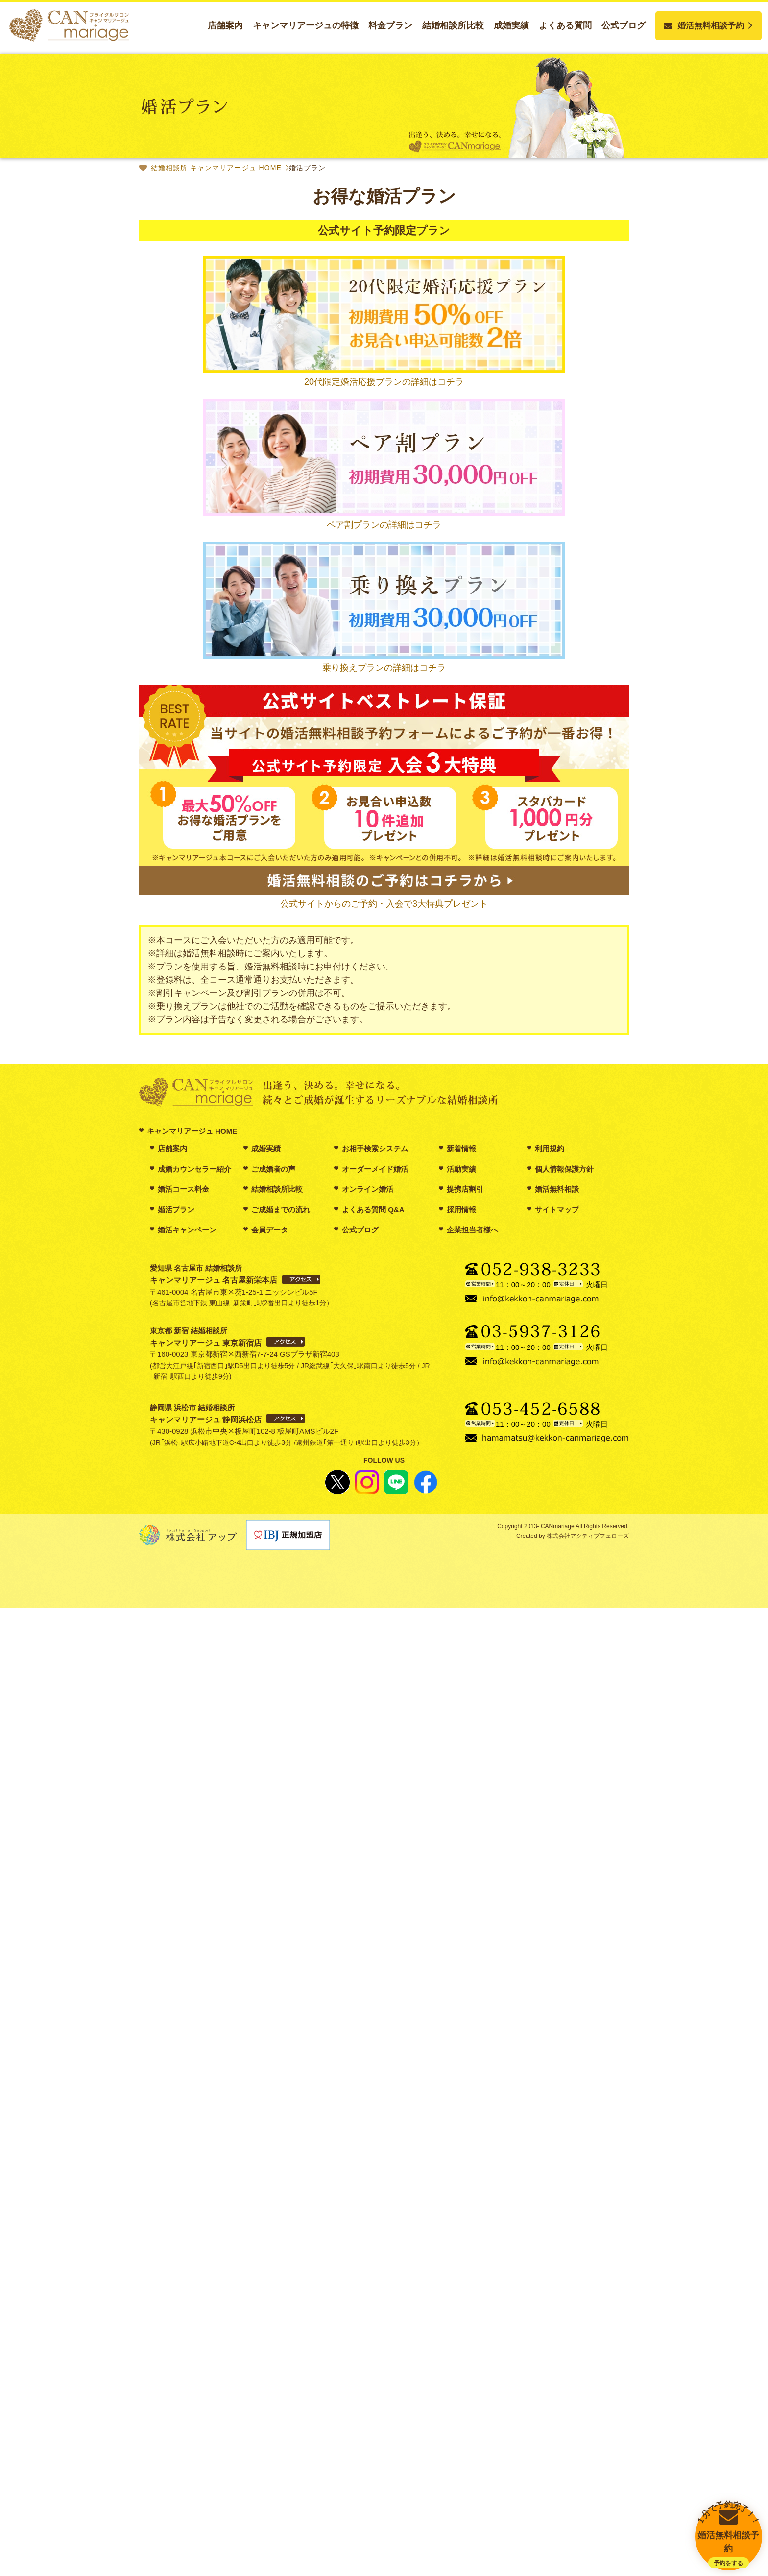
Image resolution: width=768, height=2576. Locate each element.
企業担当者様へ (472, 1230)
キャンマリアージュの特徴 (306, 25)
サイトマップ (557, 1209)
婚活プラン (176, 1209)
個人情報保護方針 (564, 1169)
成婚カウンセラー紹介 (194, 1169)
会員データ (269, 1230)
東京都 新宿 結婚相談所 (206, 1336)
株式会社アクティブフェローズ (587, 1536)
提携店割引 (465, 1189)
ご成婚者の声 (273, 1169)
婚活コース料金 (183, 1189)
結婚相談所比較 (453, 25)
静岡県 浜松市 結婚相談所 (206, 1413)
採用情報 (461, 1209)
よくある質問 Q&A (373, 1209)
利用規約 (549, 1148)
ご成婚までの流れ (280, 1209)
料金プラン (390, 25)
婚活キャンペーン (187, 1230)
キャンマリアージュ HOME (192, 1131)
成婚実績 (511, 25)
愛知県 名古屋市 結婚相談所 (213, 1274)
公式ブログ (623, 25)
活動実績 (461, 1169)
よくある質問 (565, 25)
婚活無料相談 (557, 1189)
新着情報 (461, 1148)
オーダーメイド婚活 (375, 1169)
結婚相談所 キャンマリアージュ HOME (216, 168)
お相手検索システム (375, 1148)
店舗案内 (225, 25)
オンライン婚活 (367, 1189)
